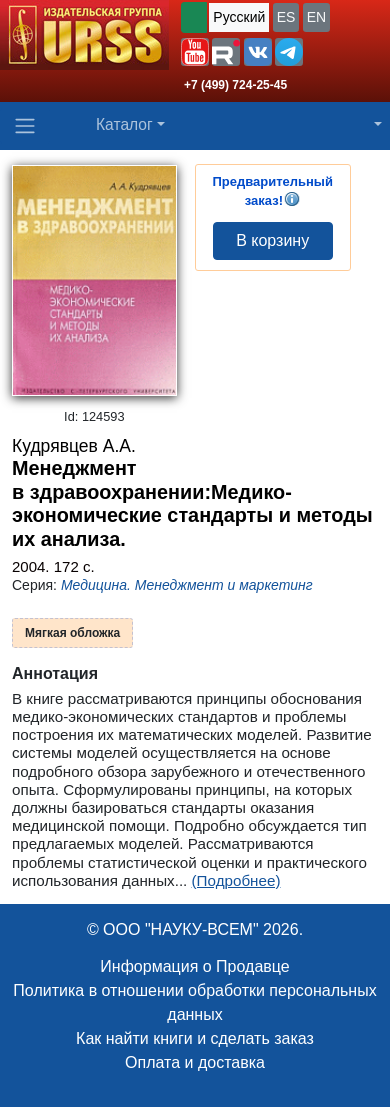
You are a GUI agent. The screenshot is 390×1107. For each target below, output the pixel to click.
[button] (195, 52)
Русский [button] (239, 17)
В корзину (272, 240)
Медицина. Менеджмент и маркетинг (187, 585)
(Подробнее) (236, 880)
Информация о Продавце (194, 966)
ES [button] (286, 17)
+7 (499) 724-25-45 (235, 85)
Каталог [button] (124, 124)
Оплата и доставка (195, 1062)
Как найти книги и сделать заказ (195, 1038)
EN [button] (316, 17)
